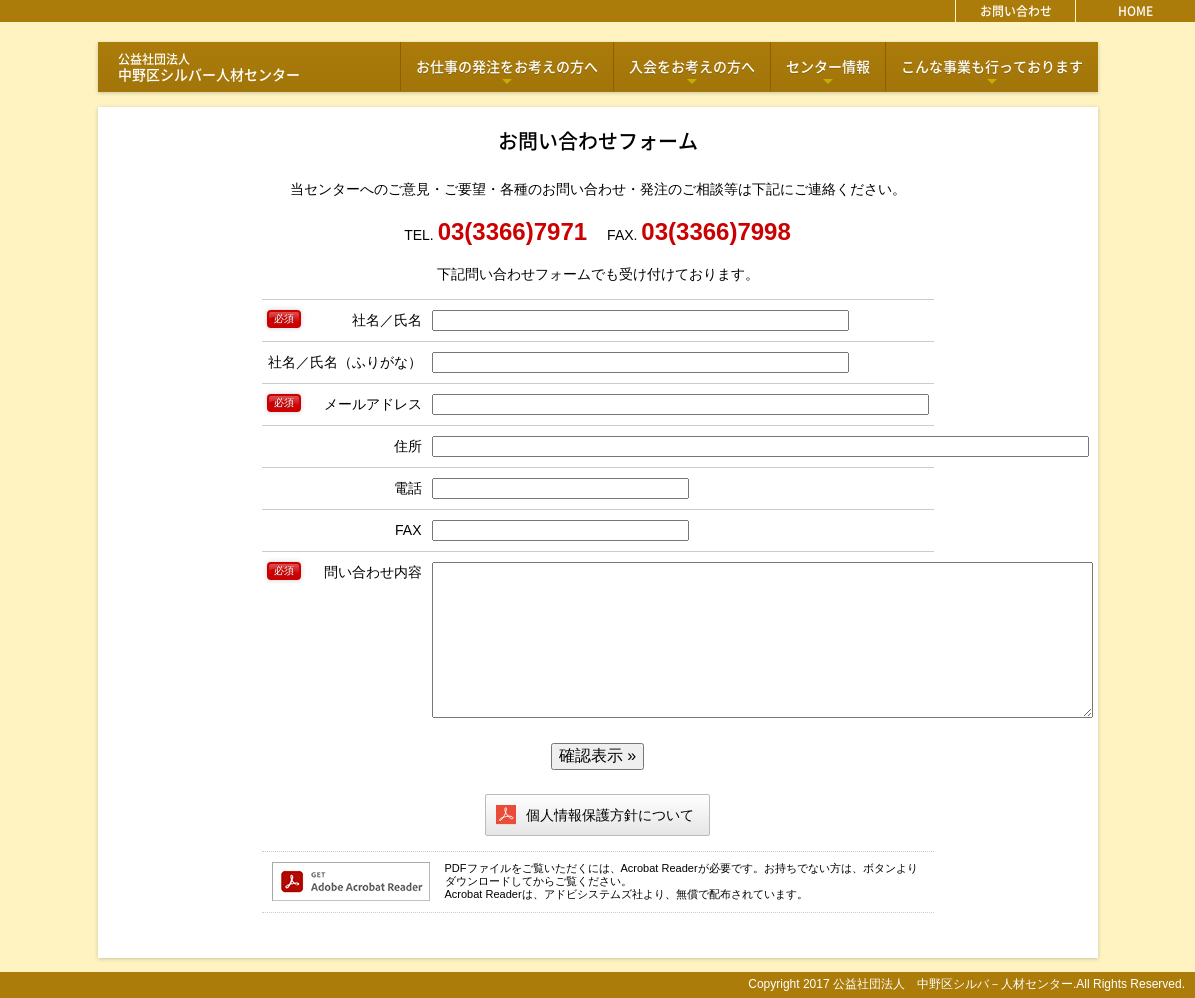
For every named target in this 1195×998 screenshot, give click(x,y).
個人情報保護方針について (610, 815)
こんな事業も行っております (992, 73)
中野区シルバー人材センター (209, 67)
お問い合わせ (1016, 11)
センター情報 (828, 73)
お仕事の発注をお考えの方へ (507, 73)
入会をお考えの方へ (692, 73)
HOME (1135, 11)
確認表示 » (597, 755)
